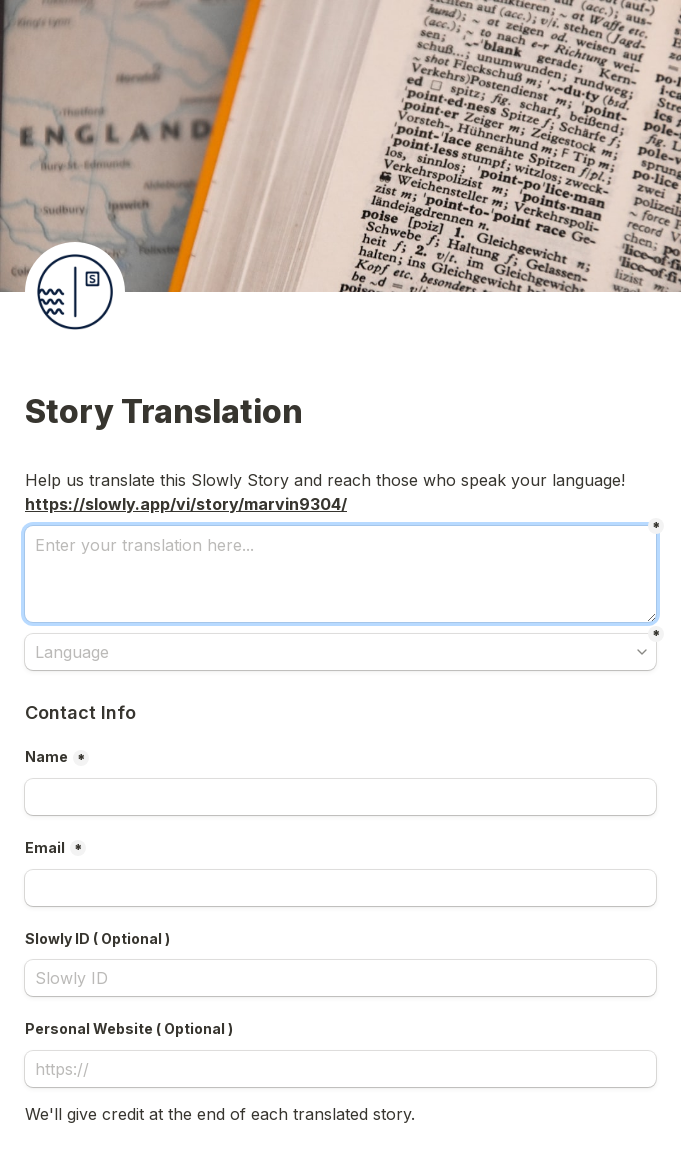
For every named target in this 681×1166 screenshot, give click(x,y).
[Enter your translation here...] (340, 574)
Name (46, 756)
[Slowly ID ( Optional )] (340, 978)
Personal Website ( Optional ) (129, 1028)
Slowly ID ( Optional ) (97, 938)
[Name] (340, 797)
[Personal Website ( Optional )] (340, 1069)
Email (45, 847)
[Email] (340, 888)
